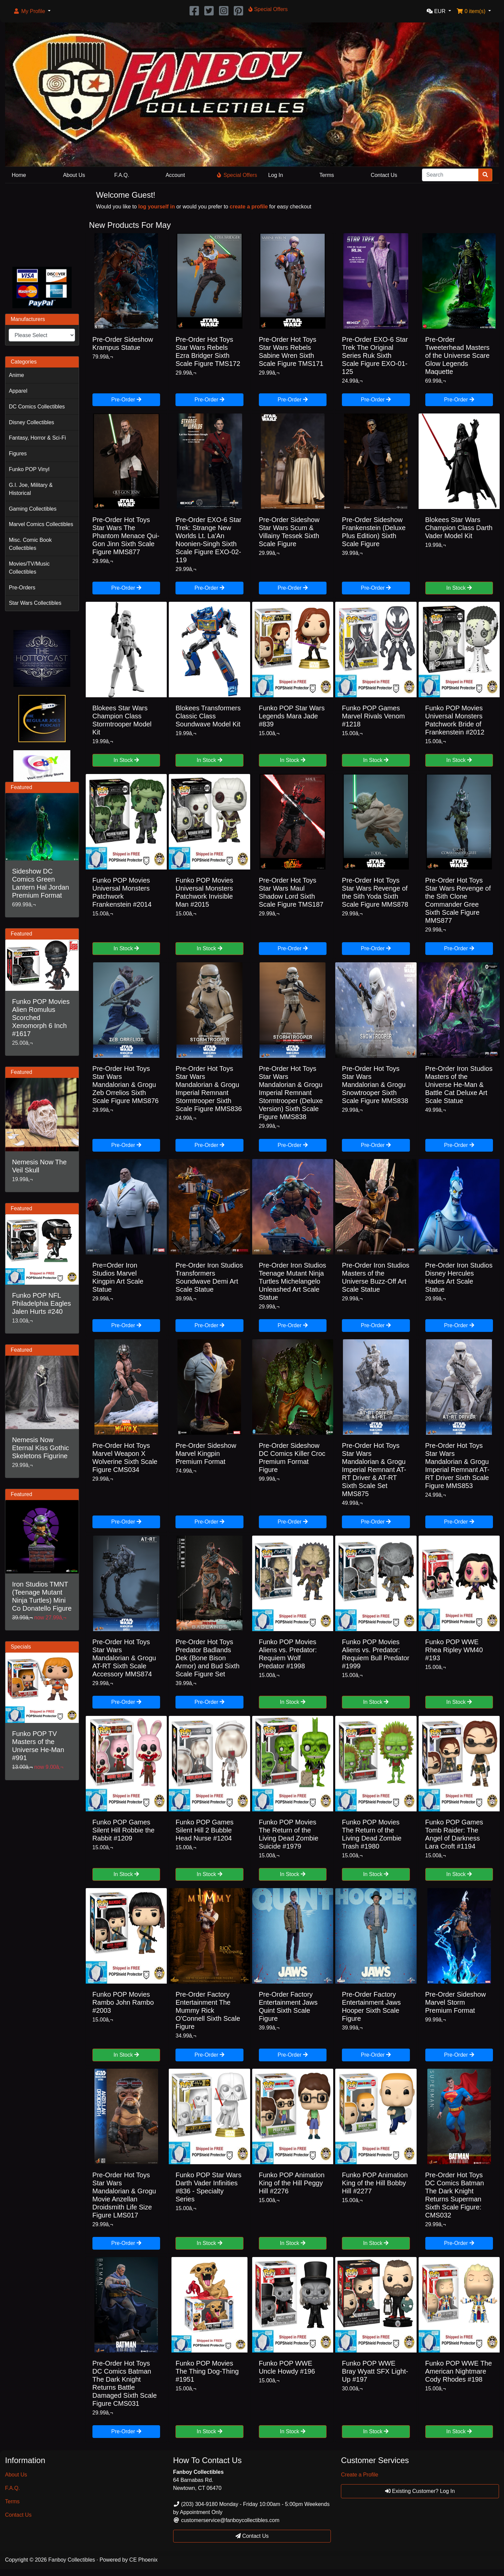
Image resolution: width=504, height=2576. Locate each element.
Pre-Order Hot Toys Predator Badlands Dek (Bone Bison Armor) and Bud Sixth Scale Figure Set (207, 1658)
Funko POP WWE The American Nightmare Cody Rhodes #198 (458, 2371)
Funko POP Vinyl (29, 469)
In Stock (459, 588)
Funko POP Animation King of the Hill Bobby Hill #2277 (375, 2183)
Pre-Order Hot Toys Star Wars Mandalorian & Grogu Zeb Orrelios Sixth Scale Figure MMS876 (125, 1084)
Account (175, 175)
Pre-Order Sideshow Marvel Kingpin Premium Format (205, 1453)
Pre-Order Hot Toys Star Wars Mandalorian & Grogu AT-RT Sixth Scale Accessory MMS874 (124, 1658)
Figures (17, 453)
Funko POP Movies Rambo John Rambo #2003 (123, 2002)
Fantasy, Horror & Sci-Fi (37, 438)
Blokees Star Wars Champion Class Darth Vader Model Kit (459, 527)
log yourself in (156, 206)
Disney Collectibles (31, 422)
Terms (326, 175)
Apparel (18, 391)
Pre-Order (126, 399)
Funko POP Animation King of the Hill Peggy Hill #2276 (292, 2183)
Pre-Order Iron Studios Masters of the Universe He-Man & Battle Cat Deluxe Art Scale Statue (459, 1084)
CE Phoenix (143, 2560)
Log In (275, 175)
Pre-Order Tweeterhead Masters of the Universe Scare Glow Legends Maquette (457, 355)
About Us (74, 175)
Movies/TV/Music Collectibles (29, 568)
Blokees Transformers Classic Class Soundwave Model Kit (208, 716)
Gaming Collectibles (32, 509)
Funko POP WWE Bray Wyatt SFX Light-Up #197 (375, 2371)
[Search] (450, 175)
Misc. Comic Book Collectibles (30, 544)
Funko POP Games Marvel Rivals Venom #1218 (373, 716)
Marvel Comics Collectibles (41, 524)
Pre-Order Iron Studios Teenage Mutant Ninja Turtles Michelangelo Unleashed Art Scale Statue (292, 1281)
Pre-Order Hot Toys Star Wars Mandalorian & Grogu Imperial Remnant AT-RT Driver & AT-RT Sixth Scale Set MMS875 (374, 1469)
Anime (16, 375)
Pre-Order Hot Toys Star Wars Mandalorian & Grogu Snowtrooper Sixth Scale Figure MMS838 (375, 1084)
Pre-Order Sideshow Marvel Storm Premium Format (455, 2002)
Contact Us (384, 175)
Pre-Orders (22, 587)
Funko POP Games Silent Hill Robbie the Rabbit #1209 (123, 1830)
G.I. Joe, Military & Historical (31, 489)
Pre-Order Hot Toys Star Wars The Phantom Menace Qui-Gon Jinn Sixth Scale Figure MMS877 (125, 536)
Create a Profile (359, 2474)
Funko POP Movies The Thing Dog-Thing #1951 (207, 2371)
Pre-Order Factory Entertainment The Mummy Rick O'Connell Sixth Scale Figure (207, 2010)
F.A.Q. (121, 175)
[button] (31, 11)
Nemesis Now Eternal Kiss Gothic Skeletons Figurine (40, 1448)
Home (19, 175)
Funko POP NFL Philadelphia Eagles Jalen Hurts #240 (41, 1303)
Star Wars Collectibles (35, 603)
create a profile (249, 206)
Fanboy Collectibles (71, 2560)
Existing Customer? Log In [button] (420, 2491)
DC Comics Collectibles (37, 406)
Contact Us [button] (252, 2536)
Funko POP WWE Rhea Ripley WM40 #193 (454, 1650)
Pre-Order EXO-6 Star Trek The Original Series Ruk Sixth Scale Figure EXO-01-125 (375, 355)
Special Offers (237, 175)
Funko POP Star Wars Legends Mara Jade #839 (292, 716)
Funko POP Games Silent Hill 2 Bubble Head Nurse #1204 (204, 1830)
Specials (21, 1647)
